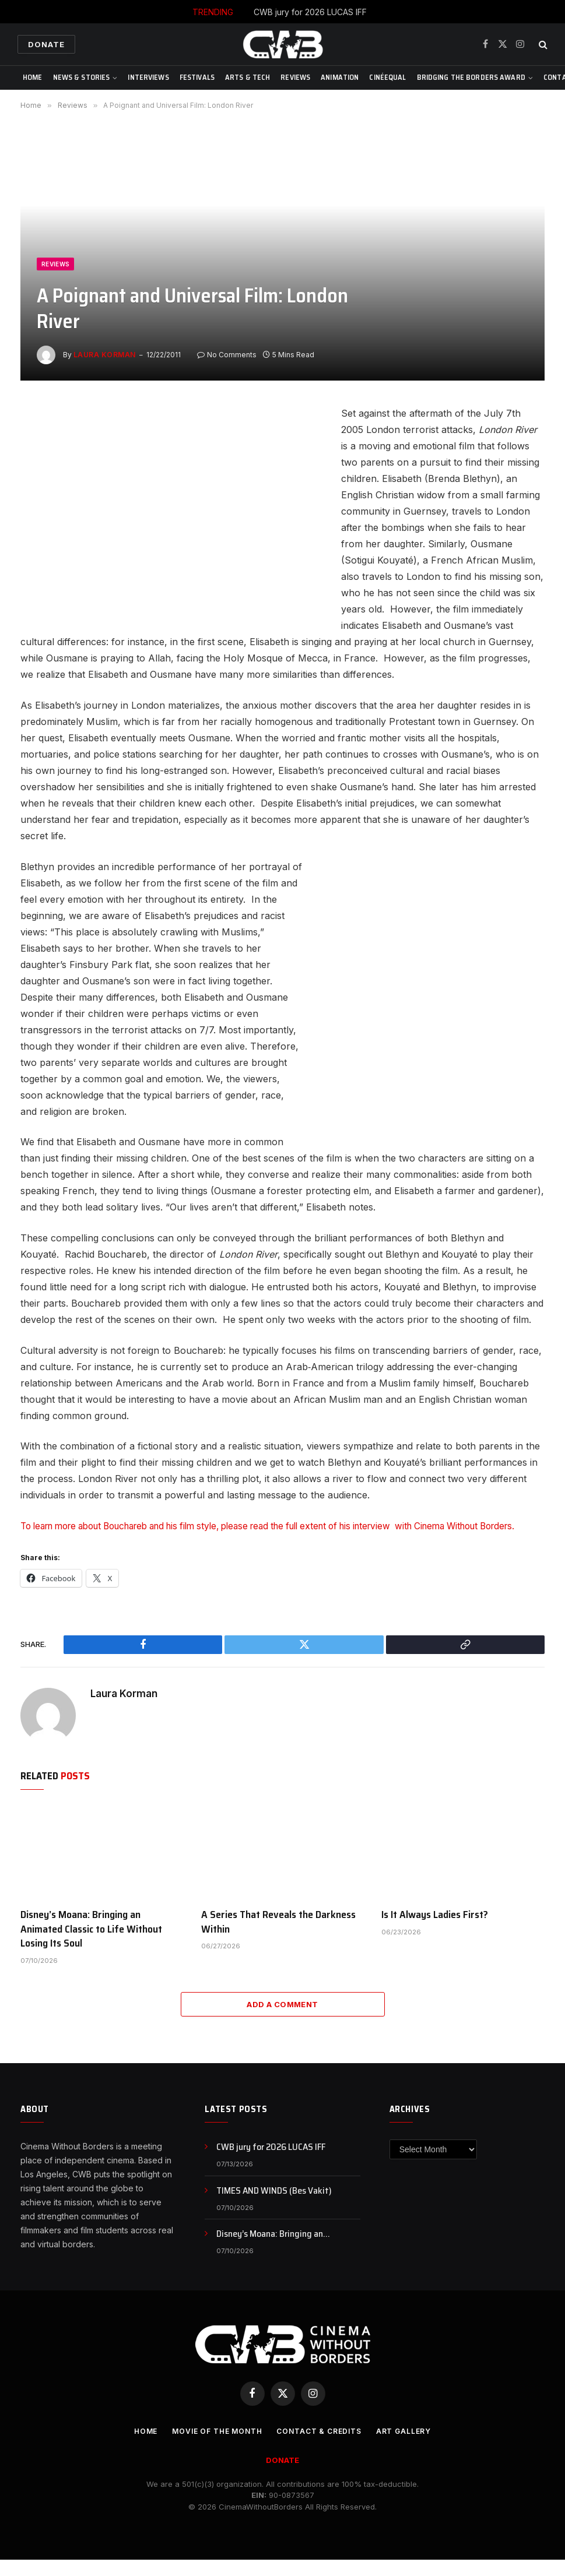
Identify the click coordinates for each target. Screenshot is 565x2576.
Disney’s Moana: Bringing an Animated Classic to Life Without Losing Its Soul (91, 1944)
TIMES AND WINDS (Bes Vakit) (274, 2206)
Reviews (295, 77)
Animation (340, 77)
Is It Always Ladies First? (434, 1930)
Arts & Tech (247, 77)
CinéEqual (387, 77)
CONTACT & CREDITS (321, 2446)
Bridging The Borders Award (471, 77)
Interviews (148, 77)
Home (33, 77)
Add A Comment (282, 2020)
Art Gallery (411, 2446)
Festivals (197, 77)
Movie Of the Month (212, 2446)
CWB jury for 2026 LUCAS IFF (310, 12)
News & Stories (81, 77)
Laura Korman (104, 354)
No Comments (227, 354)
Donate (46, 44)
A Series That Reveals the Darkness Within (278, 1938)
